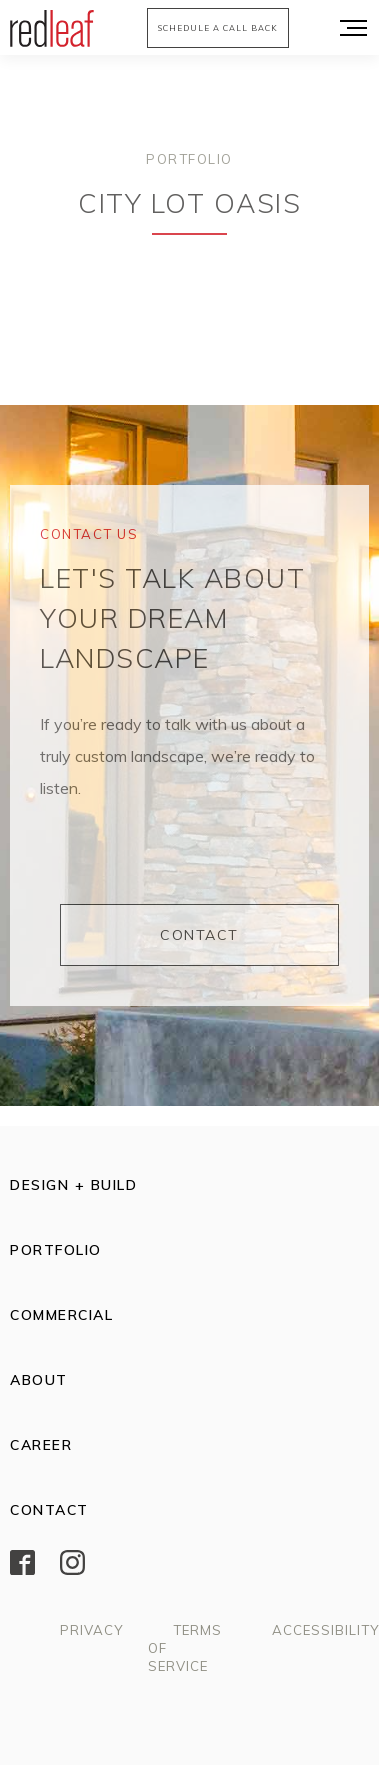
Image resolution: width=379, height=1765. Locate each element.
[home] (48, 28)
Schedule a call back (218, 28)
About (39, 1380)
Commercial (61, 1315)
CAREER (41, 1445)
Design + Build (73, 1185)
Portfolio (189, 159)
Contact (199, 935)
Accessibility (325, 1630)
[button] (349, 27)
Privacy (91, 1630)
